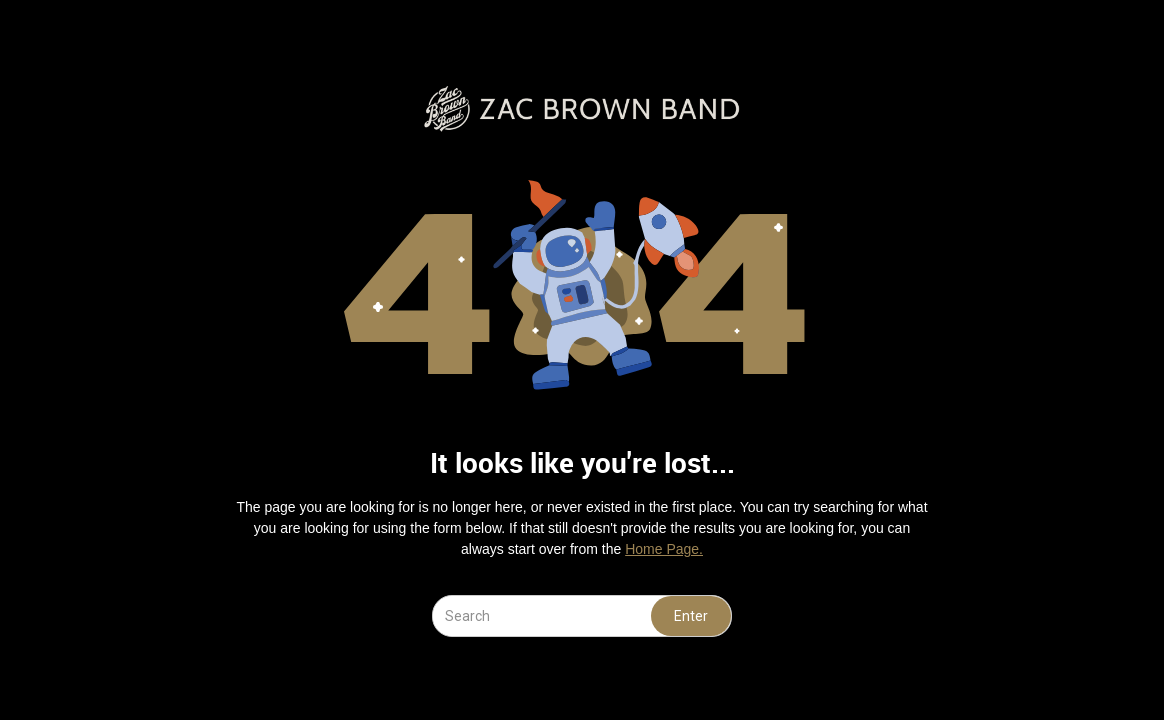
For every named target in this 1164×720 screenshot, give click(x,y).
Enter (691, 616)
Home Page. (664, 549)
